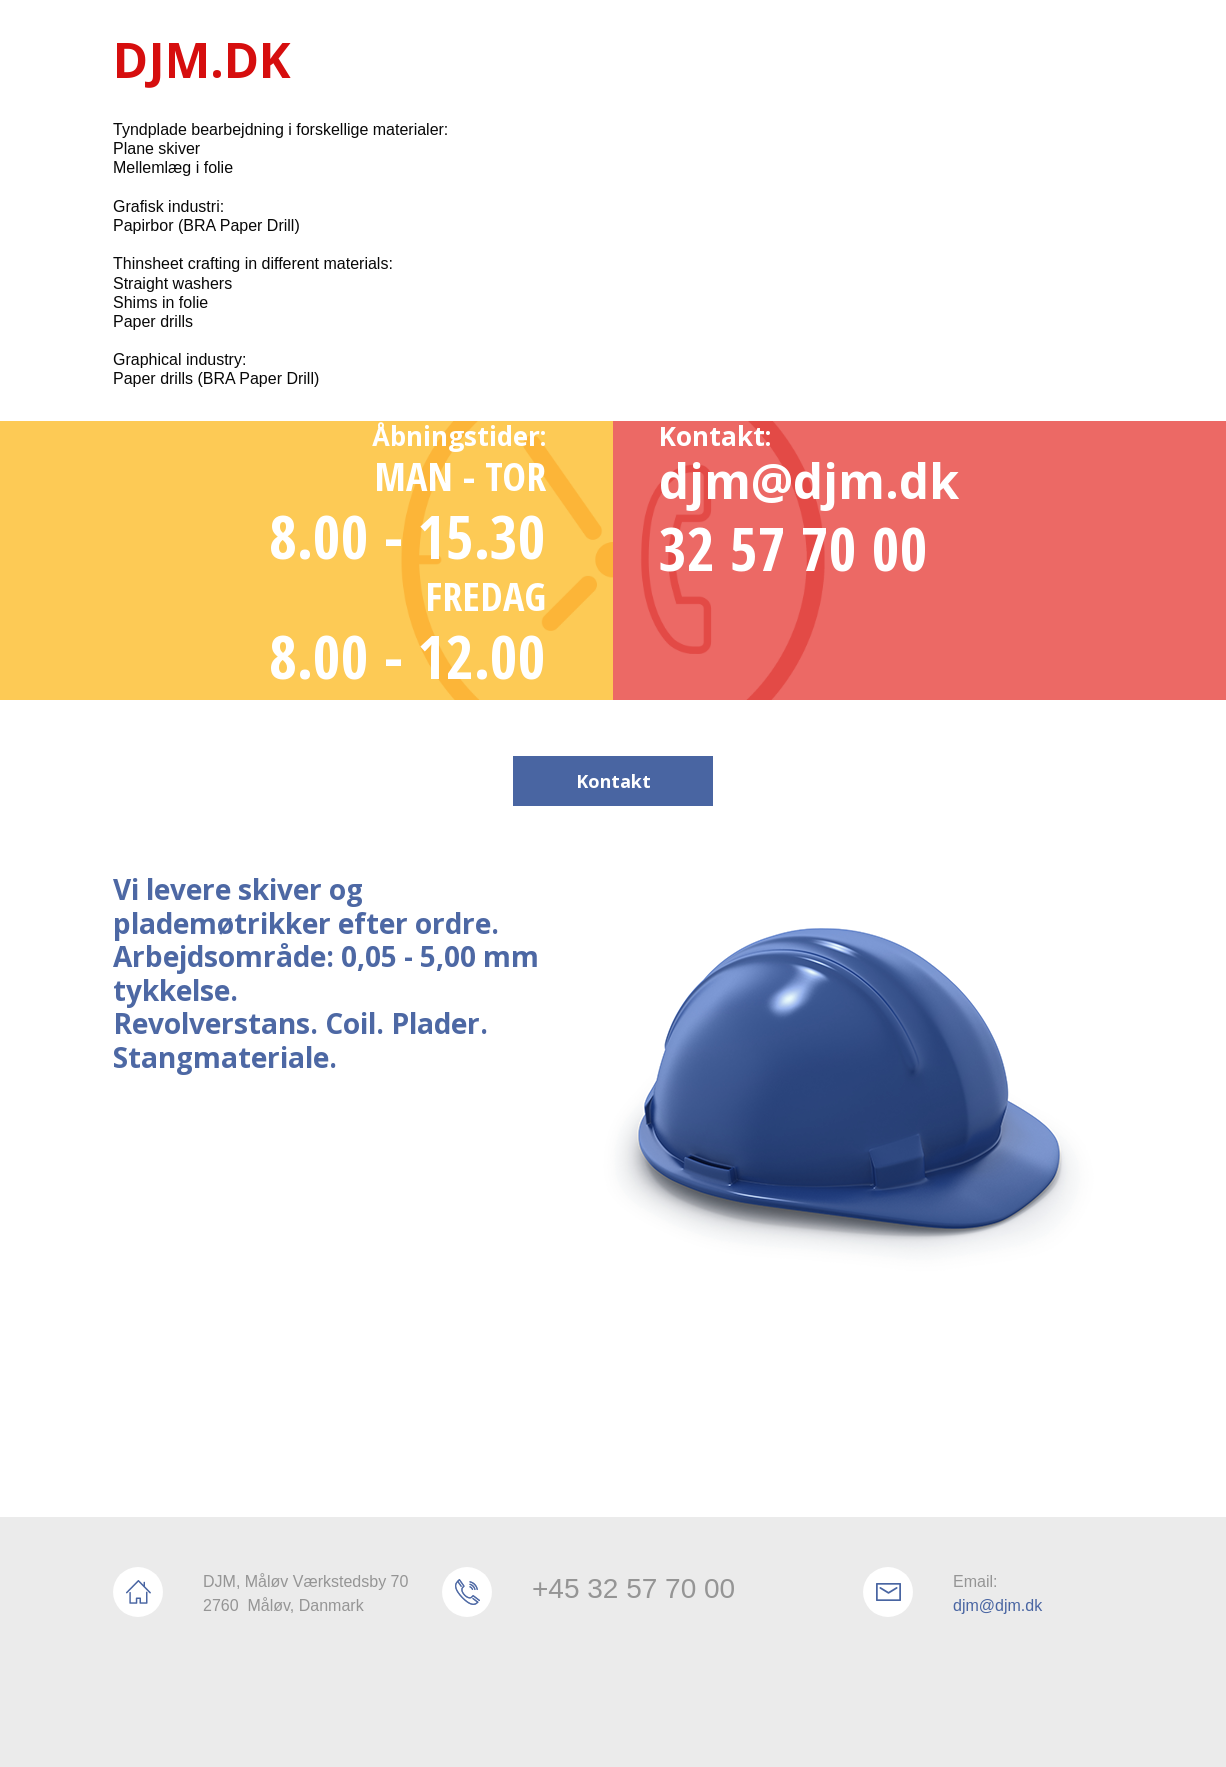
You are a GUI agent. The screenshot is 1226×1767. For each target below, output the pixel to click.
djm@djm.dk (997, 1605)
